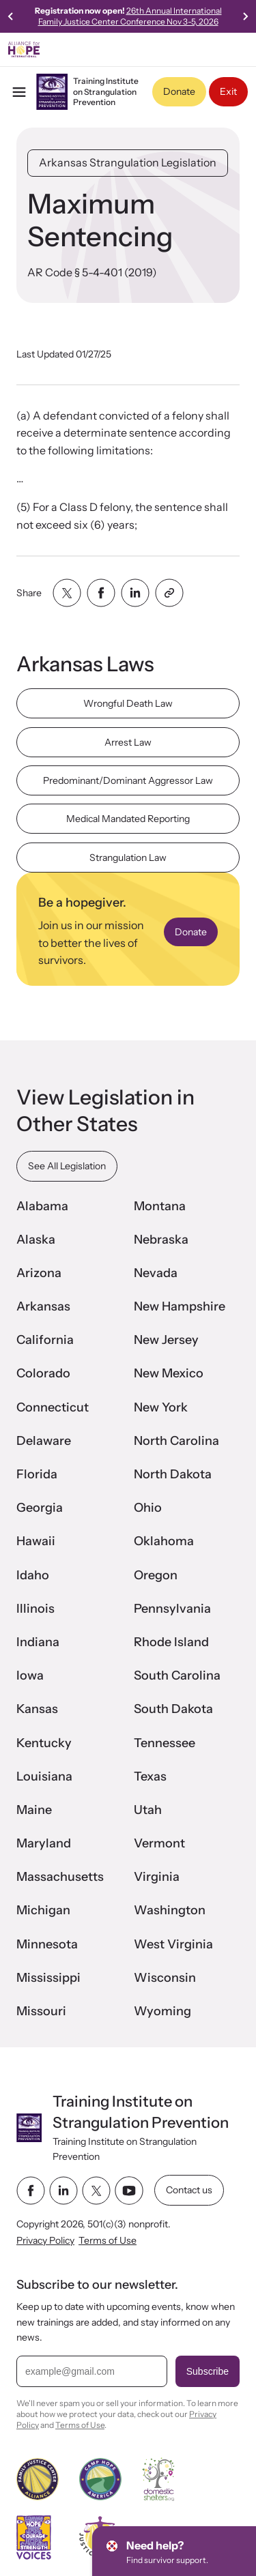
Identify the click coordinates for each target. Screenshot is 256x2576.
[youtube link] (129, 2190)
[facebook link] (30, 2190)
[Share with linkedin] (135, 593)
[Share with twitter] (67, 593)
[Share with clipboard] (169, 593)
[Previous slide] (11, 16)
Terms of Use (108, 2240)
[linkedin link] (63, 2190)
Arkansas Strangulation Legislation (127, 162)
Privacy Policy (45, 2240)
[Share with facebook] (101, 593)
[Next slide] (245, 16)
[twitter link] (96, 2190)
